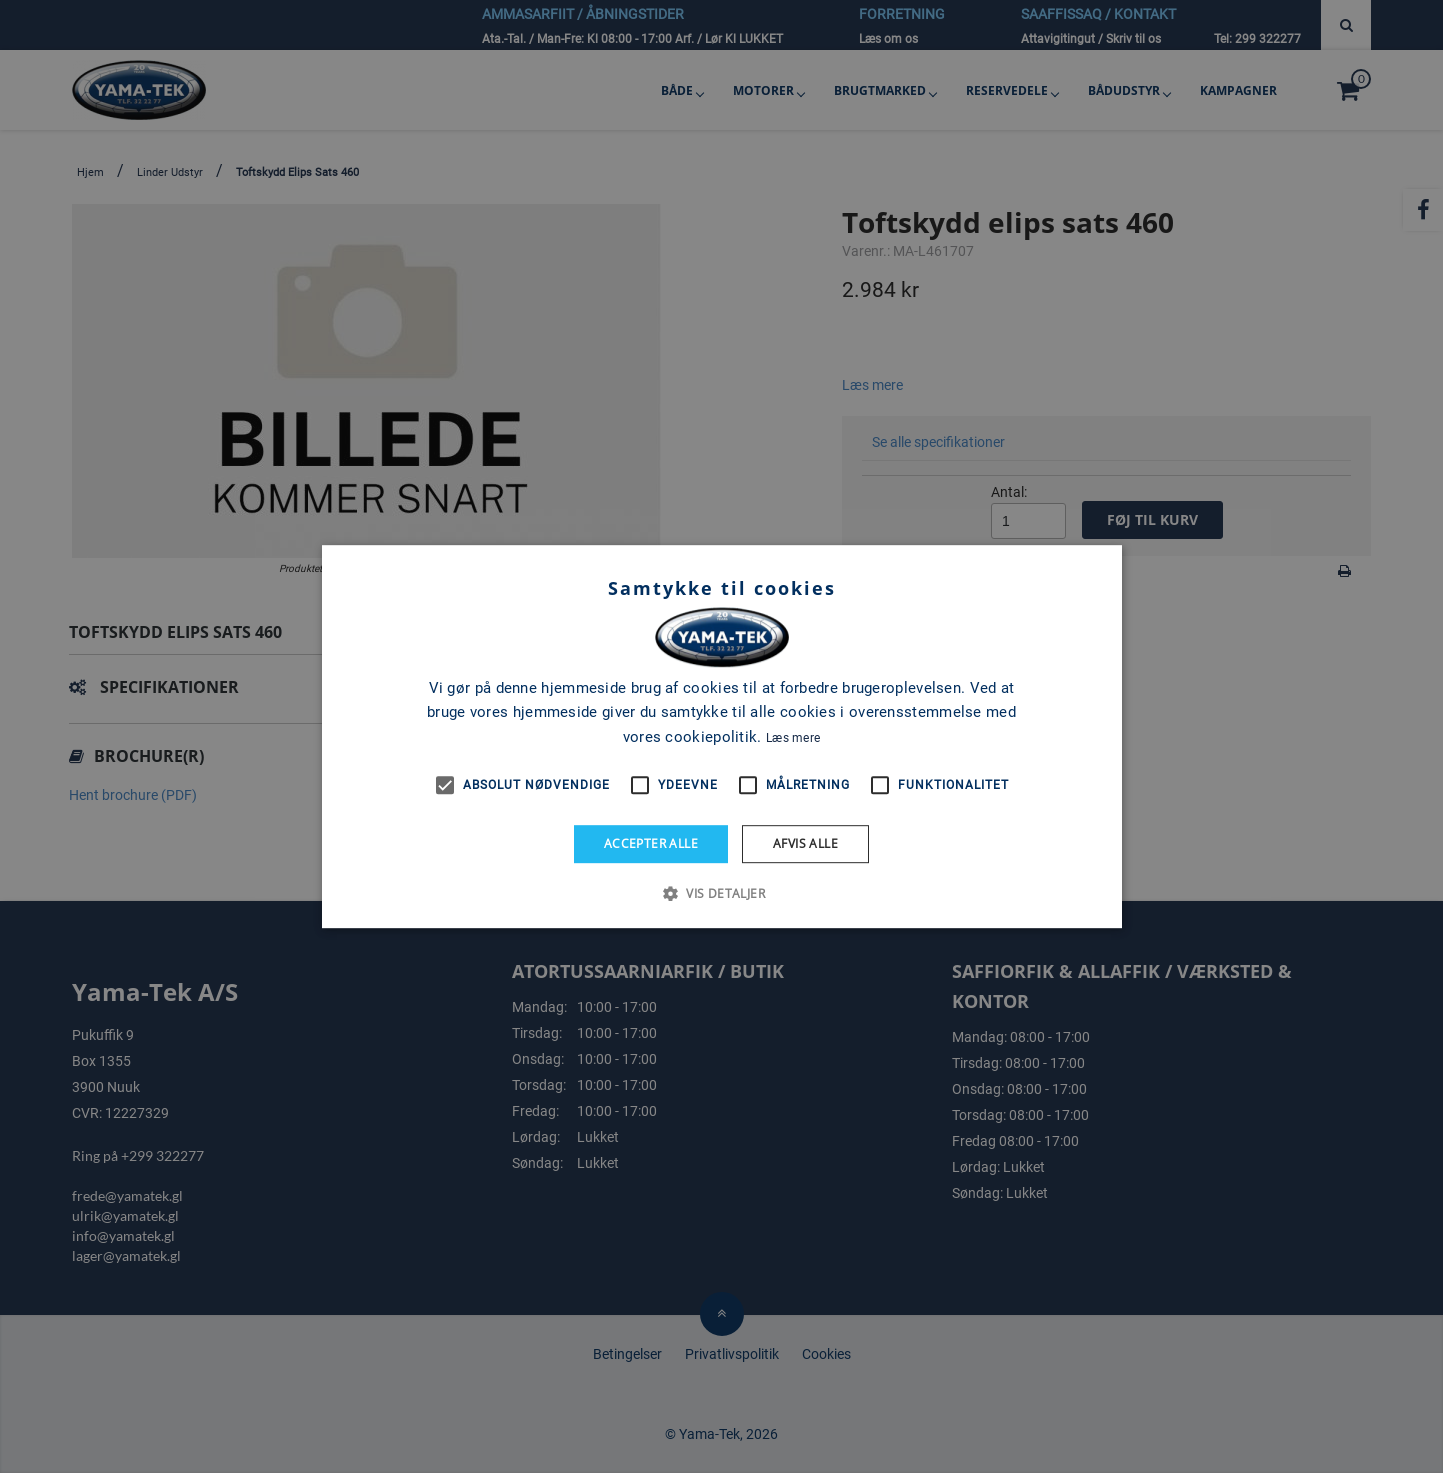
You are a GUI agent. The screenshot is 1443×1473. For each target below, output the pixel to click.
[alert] (721, 736)
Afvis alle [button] (805, 843)
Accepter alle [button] (651, 843)
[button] (721, 893)
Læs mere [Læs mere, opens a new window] (793, 738)
